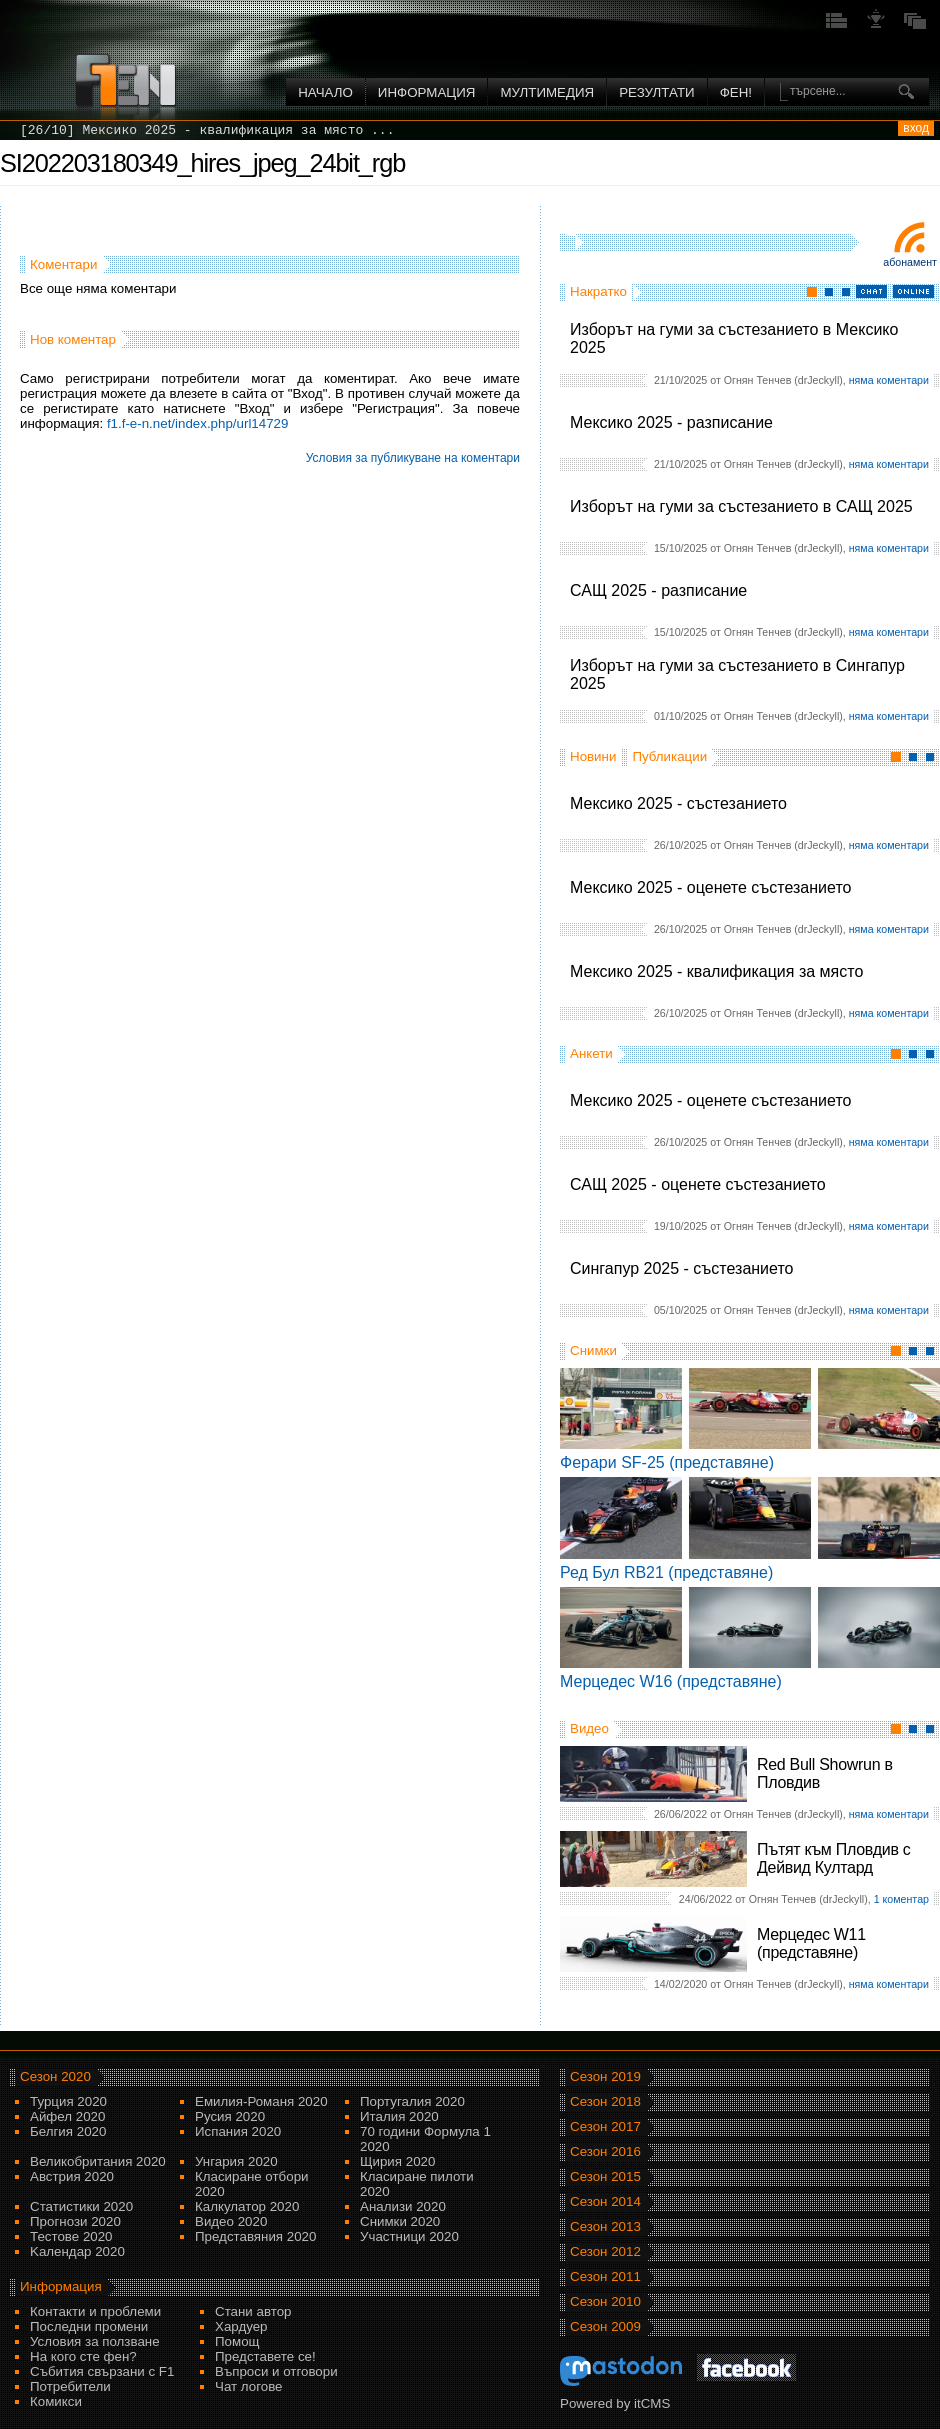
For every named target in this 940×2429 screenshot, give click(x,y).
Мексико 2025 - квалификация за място (716, 971)
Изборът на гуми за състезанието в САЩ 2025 (741, 506)
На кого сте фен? (83, 2356)
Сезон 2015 (605, 2176)
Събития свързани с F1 (102, 2371)
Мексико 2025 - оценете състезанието (710, 887)
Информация (427, 92)
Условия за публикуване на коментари (413, 458)
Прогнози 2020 (75, 2221)
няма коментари (889, 380)
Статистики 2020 (81, 2206)
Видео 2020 (231, 2221)
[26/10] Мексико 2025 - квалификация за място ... (207, 130)
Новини (593, 756)
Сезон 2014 (605, 2201)
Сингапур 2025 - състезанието (681, 1268)
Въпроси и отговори (276, 2371)
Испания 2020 (238, 2131)
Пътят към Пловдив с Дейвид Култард (833, 1858)
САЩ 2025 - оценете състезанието (698, 1184)
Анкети (591, 1053)
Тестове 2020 (71, 2236)
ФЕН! (736, 92)
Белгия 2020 (68, 2131)
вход (916, 128)
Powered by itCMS (615, 2403)
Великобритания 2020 (98, 2161)
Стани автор (253, 2311)
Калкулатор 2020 (247, 2206)
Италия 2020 (399, 2116)
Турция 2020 (68, 2101)
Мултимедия (547, 92)
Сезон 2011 (605, 2276)
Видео (589, 1728)
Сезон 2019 (605, 2076)
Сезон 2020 (55, 2076)
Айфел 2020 (67, 2116)
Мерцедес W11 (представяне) (811, 1943)
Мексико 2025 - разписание (671, 422)
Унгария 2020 (236, 2161)
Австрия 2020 (72, 2176)
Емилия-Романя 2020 (261, 2101)
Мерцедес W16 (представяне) (671, 1681)
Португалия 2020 (412, 2101)
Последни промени (89, 2326)
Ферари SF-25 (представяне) (667, 1462)
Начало (325, 92)
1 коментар (901, 1899)
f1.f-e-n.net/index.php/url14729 (198, 423)
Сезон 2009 (605, 2326)
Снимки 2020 (400, 2221)
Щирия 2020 (397, 2161)
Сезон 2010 (605, 2301)
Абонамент (910, 262)
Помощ (237, 2341)
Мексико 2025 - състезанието (678, 803)
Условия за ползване (95, 2341)
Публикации (669, 756)
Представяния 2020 (255, 2236)
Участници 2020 (409, 2236)
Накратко (598, 291)
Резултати (656, 92)
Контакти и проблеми (95, 2311)
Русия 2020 (230, 2116)
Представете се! (265, 2356)
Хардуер (241, 2326)
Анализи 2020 (403, 2206)
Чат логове (248, 2386)
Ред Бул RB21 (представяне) (666, 1572)
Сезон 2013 (605, 2226)
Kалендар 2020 (77, 2251)
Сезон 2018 (605, 2101)
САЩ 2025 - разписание (658, 590)
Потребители (70, 2386)
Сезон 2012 (605, 2251)
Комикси (56, 2401)
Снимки (593, 1350)
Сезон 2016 (605, 2151)
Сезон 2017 (605, 2126)
